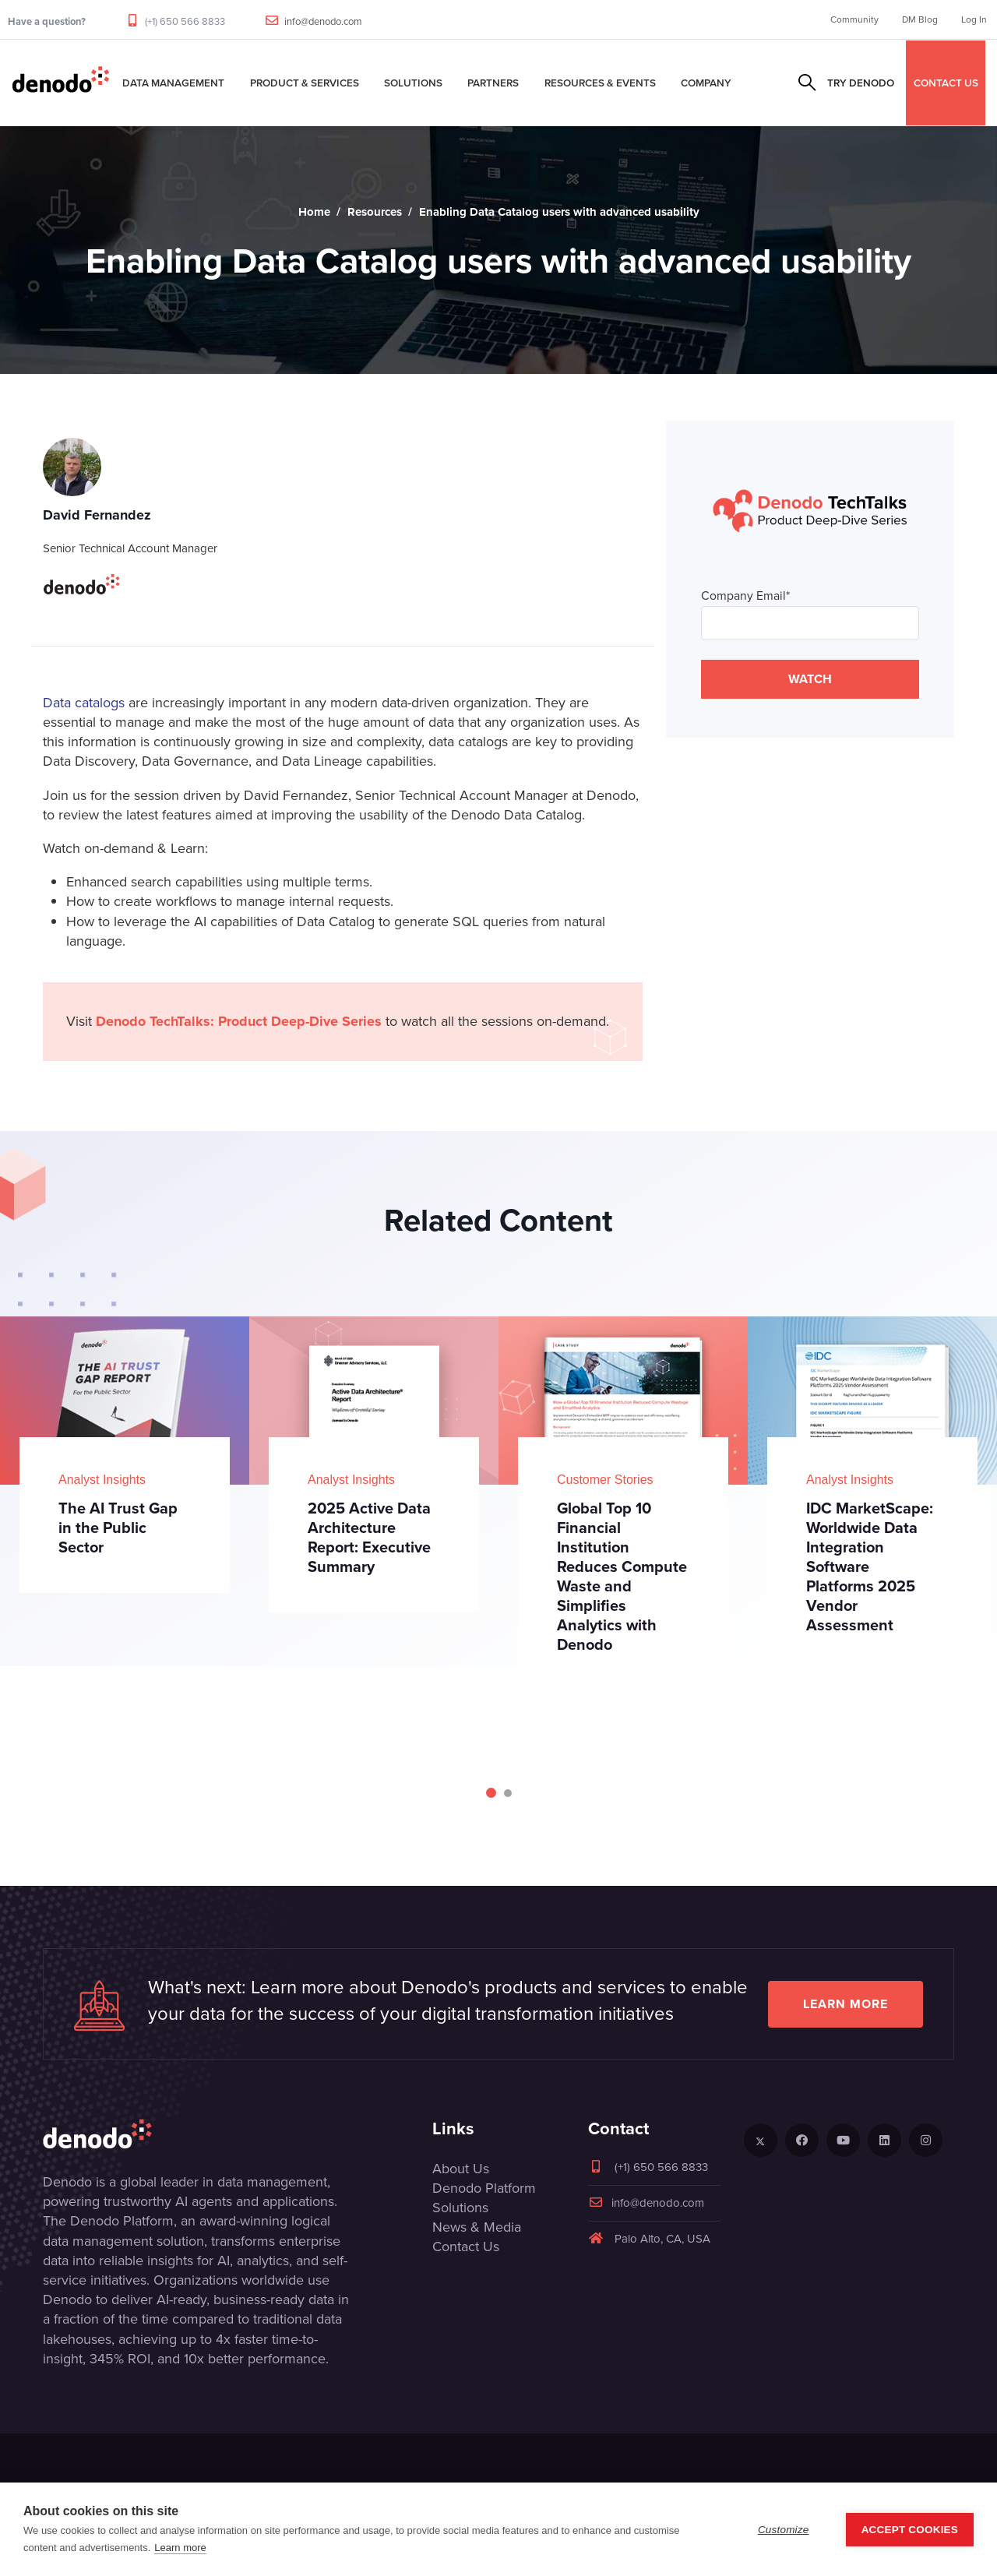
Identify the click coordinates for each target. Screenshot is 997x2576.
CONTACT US (946, 82)
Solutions (413, 82)
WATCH (810, 679)
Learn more (845, 2004)
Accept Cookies (909, 2529)
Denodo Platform (484, 2188)
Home (314, 211)
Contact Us (465, 2246)
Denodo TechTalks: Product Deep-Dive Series (239, 1021)
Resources (374, 211)
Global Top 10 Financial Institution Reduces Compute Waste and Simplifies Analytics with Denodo (622, 1576)
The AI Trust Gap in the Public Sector (118, 1527)
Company (706, 82)
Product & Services (304, 82)
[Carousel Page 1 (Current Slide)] (491, 1793)
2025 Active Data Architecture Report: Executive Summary (369, 1537)
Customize (783, 2529)
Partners (493, 82)
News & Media (476, 2227)
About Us (460, 2168)
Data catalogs (84, 702)
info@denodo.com (323, 21)
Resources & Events (600, 82)
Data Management (173, 82)
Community (854, 19)
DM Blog (920, 19)
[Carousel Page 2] (508, 1793)
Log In (974, 19)
